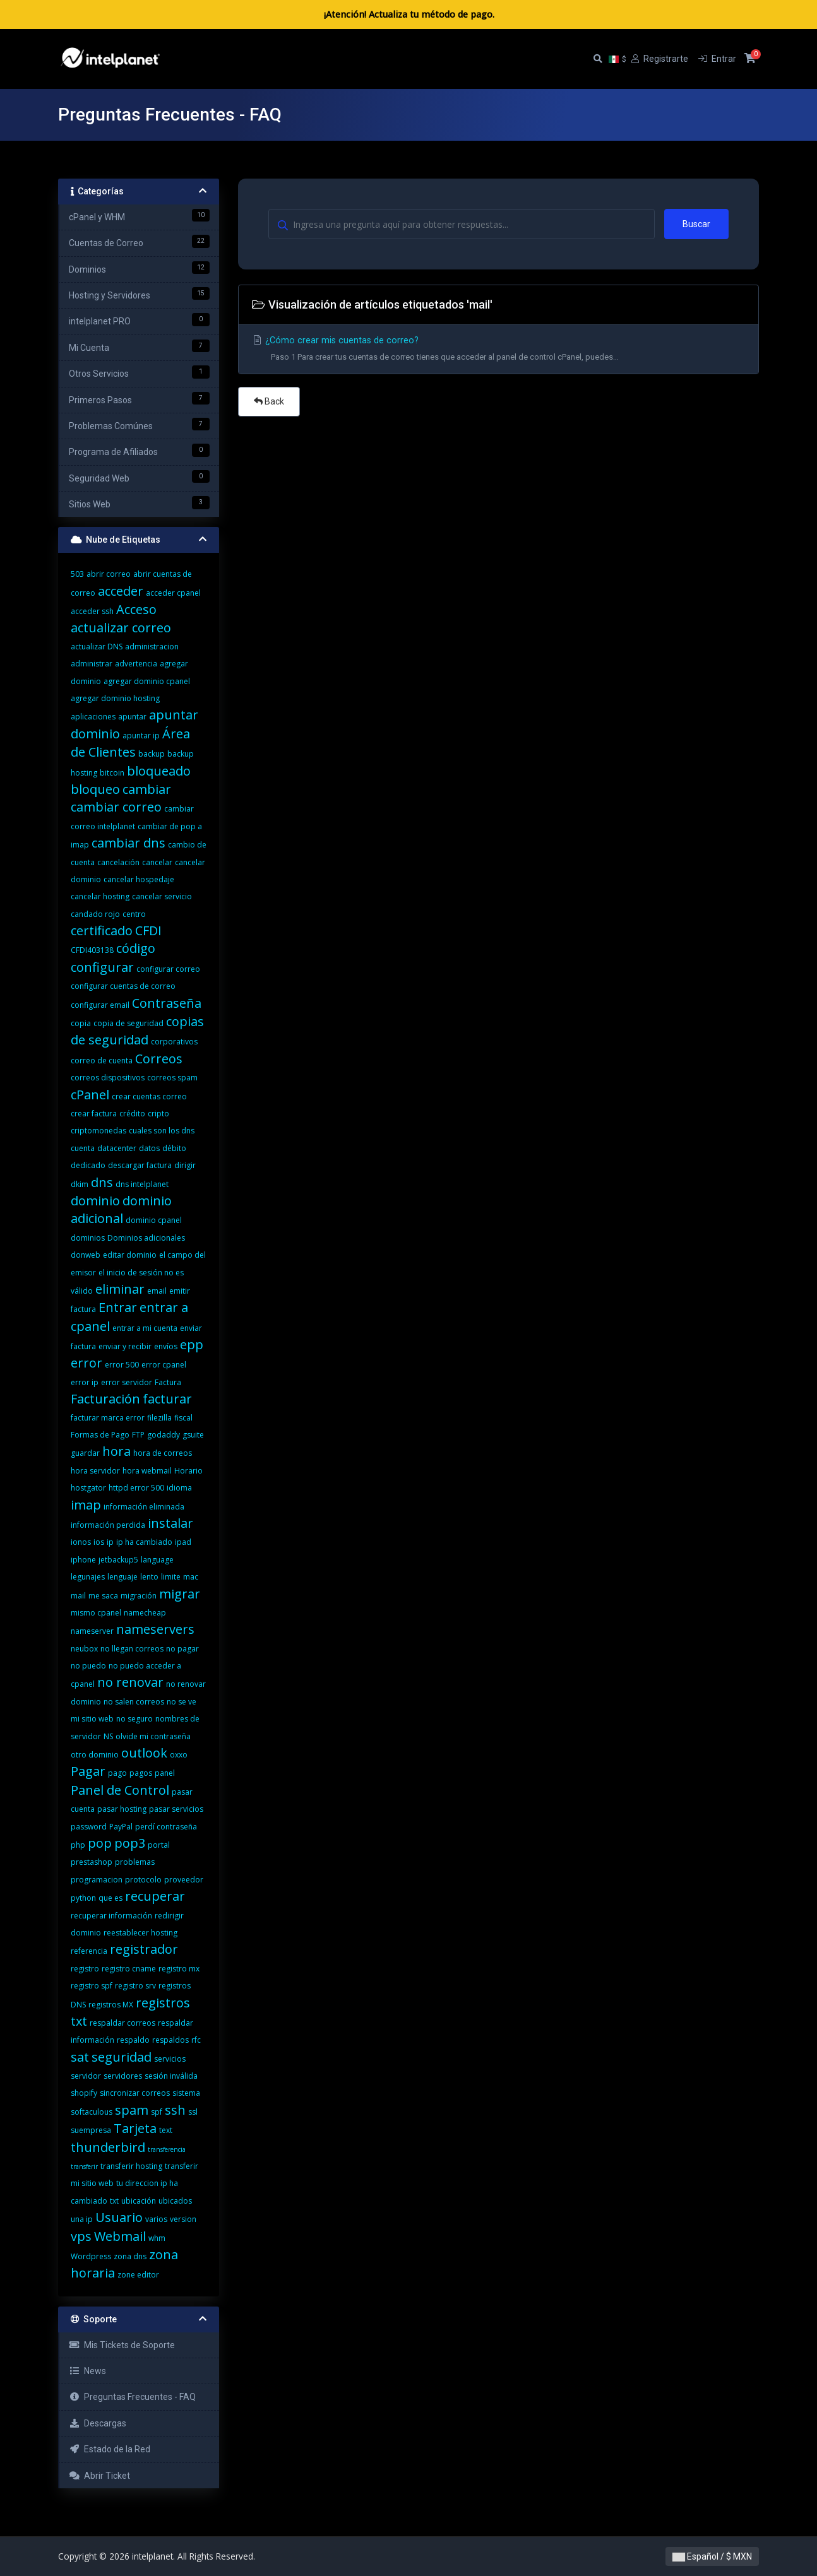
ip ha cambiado (144, 1542)
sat (80, 2056)
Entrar (117, 1307)
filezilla (159, 1417)
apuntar (132, 716)
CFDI (148, 930)
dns (102, 1182)
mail (78, 1595)
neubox (84, 1648)
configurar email (100, 1005)
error (86, 1362)
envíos (165, 1346)
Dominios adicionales (146, 1237)
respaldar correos (122, 2023)
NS (108, 1736)
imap (86, 1504)
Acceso (136, 609)
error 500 (122, 1364)
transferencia (167, 2149)
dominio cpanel (154, 1220)
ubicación (138, 2200)
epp (191, 1344)
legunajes (88, 1576)
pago (117, 1773)
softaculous (91, 2111)
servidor (86, 2076)
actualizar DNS (96, 646)
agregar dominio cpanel (147, 681)
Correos (158, 1058)
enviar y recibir (125, 1346)
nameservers (155, 1629)
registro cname (129, 1968)
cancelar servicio (162, 896)
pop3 (129, 1843)
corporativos (174, 1041)
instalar (170, 1523)
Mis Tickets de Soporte (122, 2345)
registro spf (91, 1985)
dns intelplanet (142, 1184)
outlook (144, 1752)
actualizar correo (121, 627)
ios (98, 1542)
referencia (89, 1951)
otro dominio (95, 1754)
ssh (175, 2109)
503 (77, 574)
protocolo (143, 1879)
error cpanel (163, 1364)
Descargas (97, 2423)
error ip (84, 1382)
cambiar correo (116, 806)
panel (165, 1773)
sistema (186, 2093)
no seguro (134, 1718)
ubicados (175, 2200)
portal (159, 1845)
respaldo (133, 2040)
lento (149, 1576)
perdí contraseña (166, 1826)
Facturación (105, 1398)
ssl (193, 2111)
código (135, 948)
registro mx (179, 1968)
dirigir (185, 1165)
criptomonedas (98, 1130)
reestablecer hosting (140, 1932)
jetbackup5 (118, 1559)
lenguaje (122, 1576)
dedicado (88, 1165)
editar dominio (130, 1255)
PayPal (121, 1826)
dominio (95, 1200)
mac (190, 1576)
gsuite (193, 1434)
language (157, 1559)
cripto (158, 1113)
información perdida (108, 1525)
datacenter (116, 1148)
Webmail (120, 2236)
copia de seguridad (128, 1023)
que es (110, 1898)
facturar (167, 1398)
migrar (179, 1593)
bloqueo (95, 789)
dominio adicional (121, 1209)
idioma (179, 1487)
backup (151, 753)
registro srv (135, 1985)
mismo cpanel (96, 1612)
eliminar (120, 1288)
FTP (138, 1434)
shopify (84, 2093)
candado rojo (95, 914)
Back (269, 401)
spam (131, 2109)
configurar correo (168, 969)
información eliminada (144, 1506)
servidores (123, 2076)
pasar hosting (121, 1809)
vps (81, 2236)
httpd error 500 (136, 1487)
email (157, 1290)
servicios (170, 2058)
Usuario (119, 2217)
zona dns (130, 2256)
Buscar (696, 224)
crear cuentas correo (149, 1096)
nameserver (92, 1631)
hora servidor (95, 1470)
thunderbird (108, 2147)
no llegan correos (132, 1648)
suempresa (91, 2130)
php (78, 1845)
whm (156, 2238)
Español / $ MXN (712, 2556)
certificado (102, 930)
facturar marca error (108, 1417)
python (83, 1898)
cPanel (90, 1094)
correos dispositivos (108, 1077)
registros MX (110, 2004)
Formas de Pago (100, 1434)
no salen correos (134, 1701)
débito (174, 1148)
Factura (168, 1382)
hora (116, 1451)
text (165, 2130)
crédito (132, 1113)
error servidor (126, 1382)
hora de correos (162, 1453)
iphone (83, 1559)
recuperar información (111, 1915)
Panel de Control (120, 1790)
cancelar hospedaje (139, 879)
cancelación (118, 862)
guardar (85, 1453)
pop (100, 1843)
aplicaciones (93, 716)
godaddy (163, 1434)
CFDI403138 (92, 950)
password (89, 1826)
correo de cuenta (102, 1060)
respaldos (170, 2040)
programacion (96, 1879)
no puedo (88, 1665)
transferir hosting (131, 2166)
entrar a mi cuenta (144, 1328)
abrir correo (108, 574)
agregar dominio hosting (115, 698)
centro (134, 914)
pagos (140, 1773)
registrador (144, 1949)
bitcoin (112, 772)
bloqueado (159, 770)
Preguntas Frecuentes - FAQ (132, 2397)
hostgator (88, 1487)
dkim (79, 1184)
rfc (196, 2040)
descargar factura (140, 1165)
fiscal (183, 1417)
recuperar (155, 1896)
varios (156, 2219)
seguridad (122, 2056)
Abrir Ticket (99, 2476)
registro (85, 1968)
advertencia (136, 663)
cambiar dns (128, 842)
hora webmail (147, 1470)
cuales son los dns (161, 1130)
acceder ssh (92, 611)
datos (149, 1148)
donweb (85, 1255)
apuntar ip (141, 735)
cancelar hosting (100, 896)
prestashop (91, 1862)
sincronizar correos (135, 2093)
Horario (188, 1470)
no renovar (130, 1682)
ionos (81, 1542)
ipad (183, 1542)
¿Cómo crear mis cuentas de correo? (498, 350)
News (87, 2371)
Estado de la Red (109, 2449)
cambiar (146, 789)
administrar (91, 663)
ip (110, 1542)
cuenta (83, 1148)
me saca (103, 1595)
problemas (135, 1862)
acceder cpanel (173, 593)
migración (139, 1595)
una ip (82, 2219)
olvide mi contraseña (153, 1736)
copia (81, 1023)
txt (114, 2200)
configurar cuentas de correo (123, 986)
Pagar (88, 1771)
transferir (84, 2166)
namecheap (145, 1612)
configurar (102, 967)
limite (171, 1576)
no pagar (182, 1648)
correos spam (172, 1077)
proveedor (183, 1879)
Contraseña (166, 1003)
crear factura (94, 1113)
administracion (152, 646)
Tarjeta (135, 2128)
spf (156, 2111)
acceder (120, 591)
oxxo (179, 1754)
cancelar (157, 862)
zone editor (138, 2274)
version (183, 2219)
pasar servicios (176, 1809)
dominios (88, 1237)
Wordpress (91, 2256)
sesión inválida (171, 2076)
